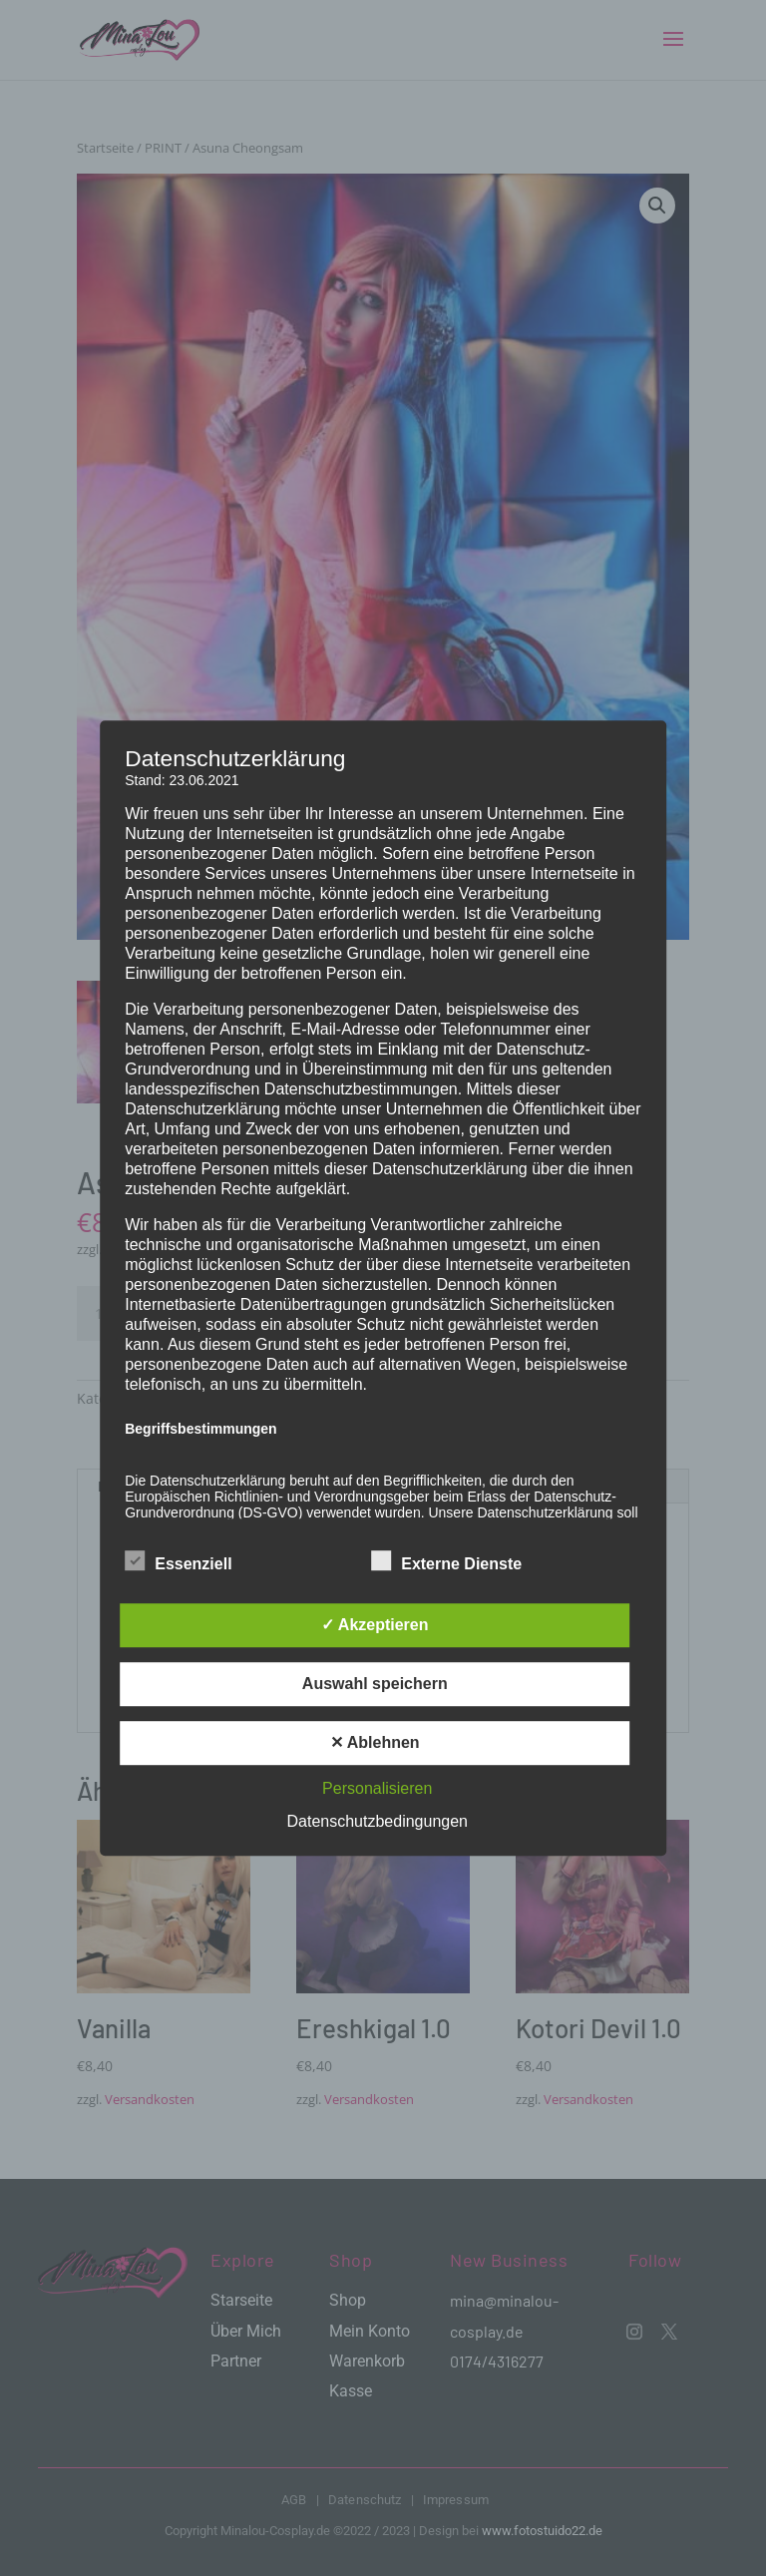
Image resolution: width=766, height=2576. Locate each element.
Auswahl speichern (375, 1683)
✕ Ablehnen (375, 1742)
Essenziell (178, 1561)
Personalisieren (377, 1788)
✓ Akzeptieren (375, 1624)
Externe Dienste (446, 1561)
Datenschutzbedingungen (377, 1821)
